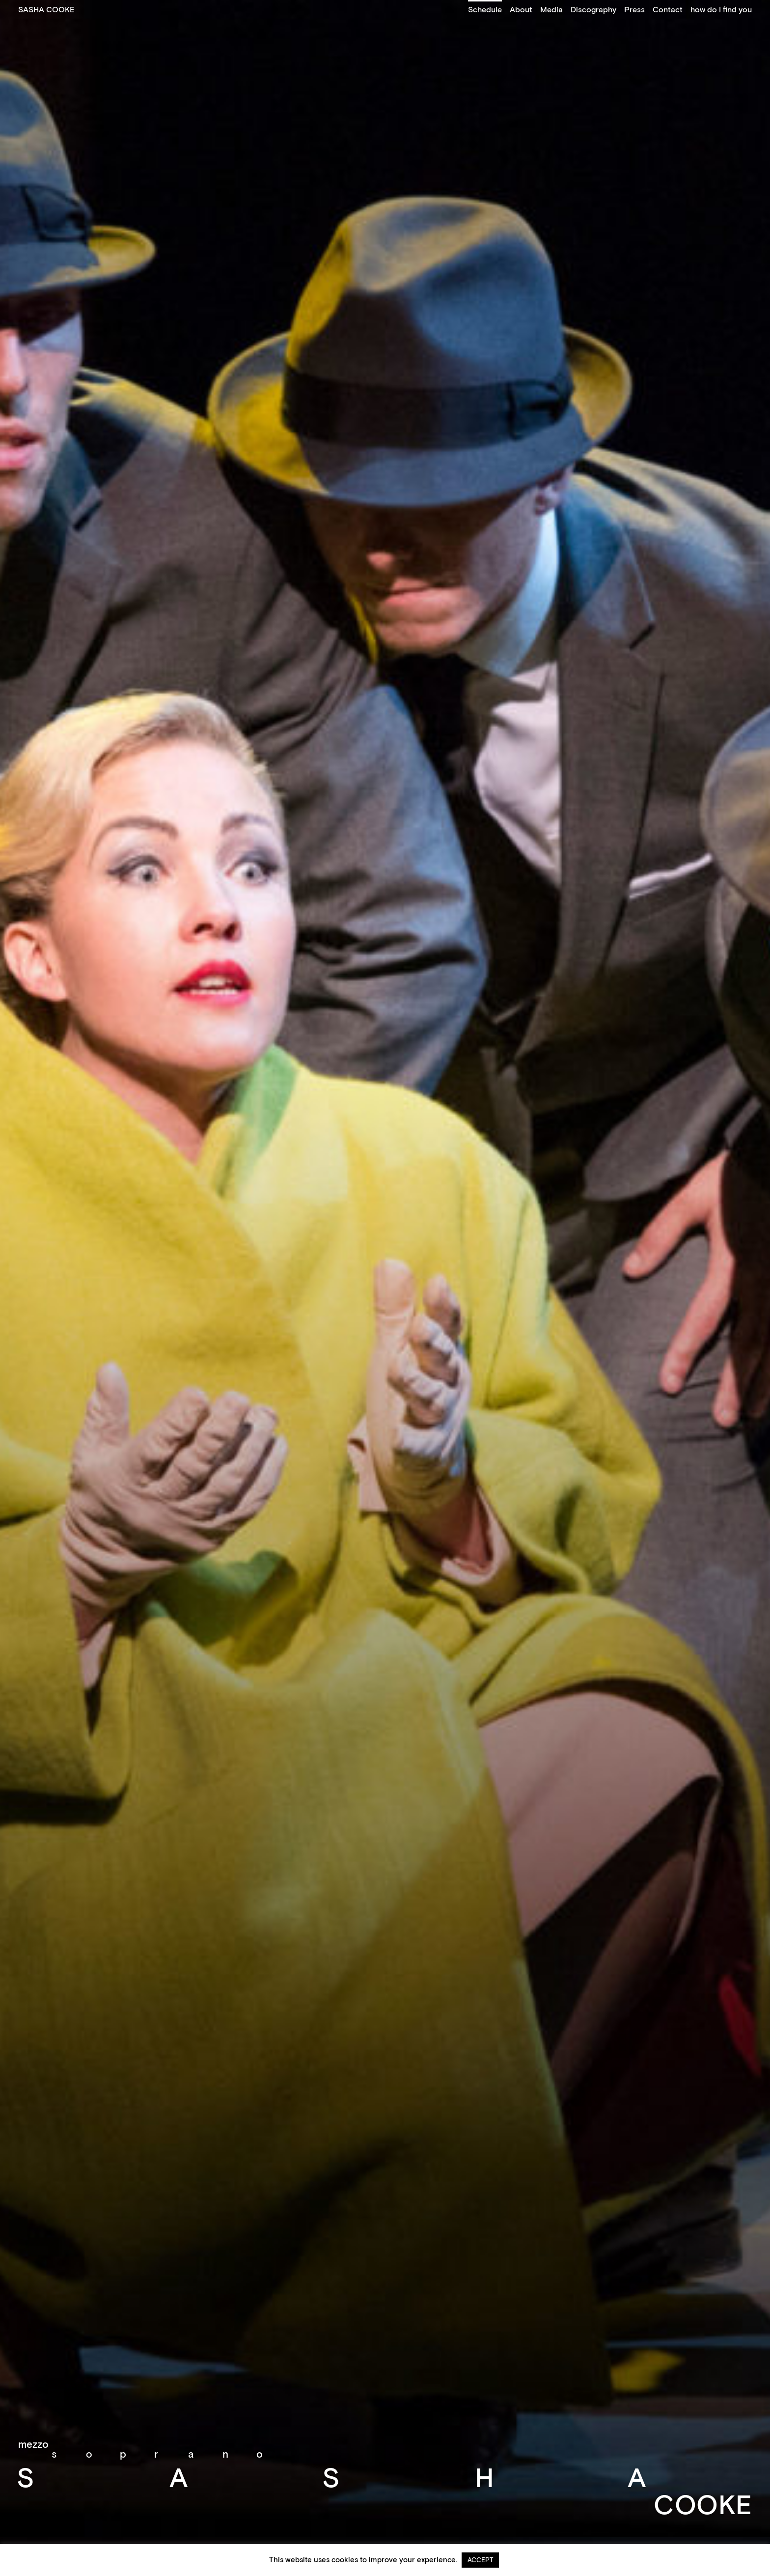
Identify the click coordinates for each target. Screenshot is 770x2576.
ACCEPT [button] (480, 2560)
